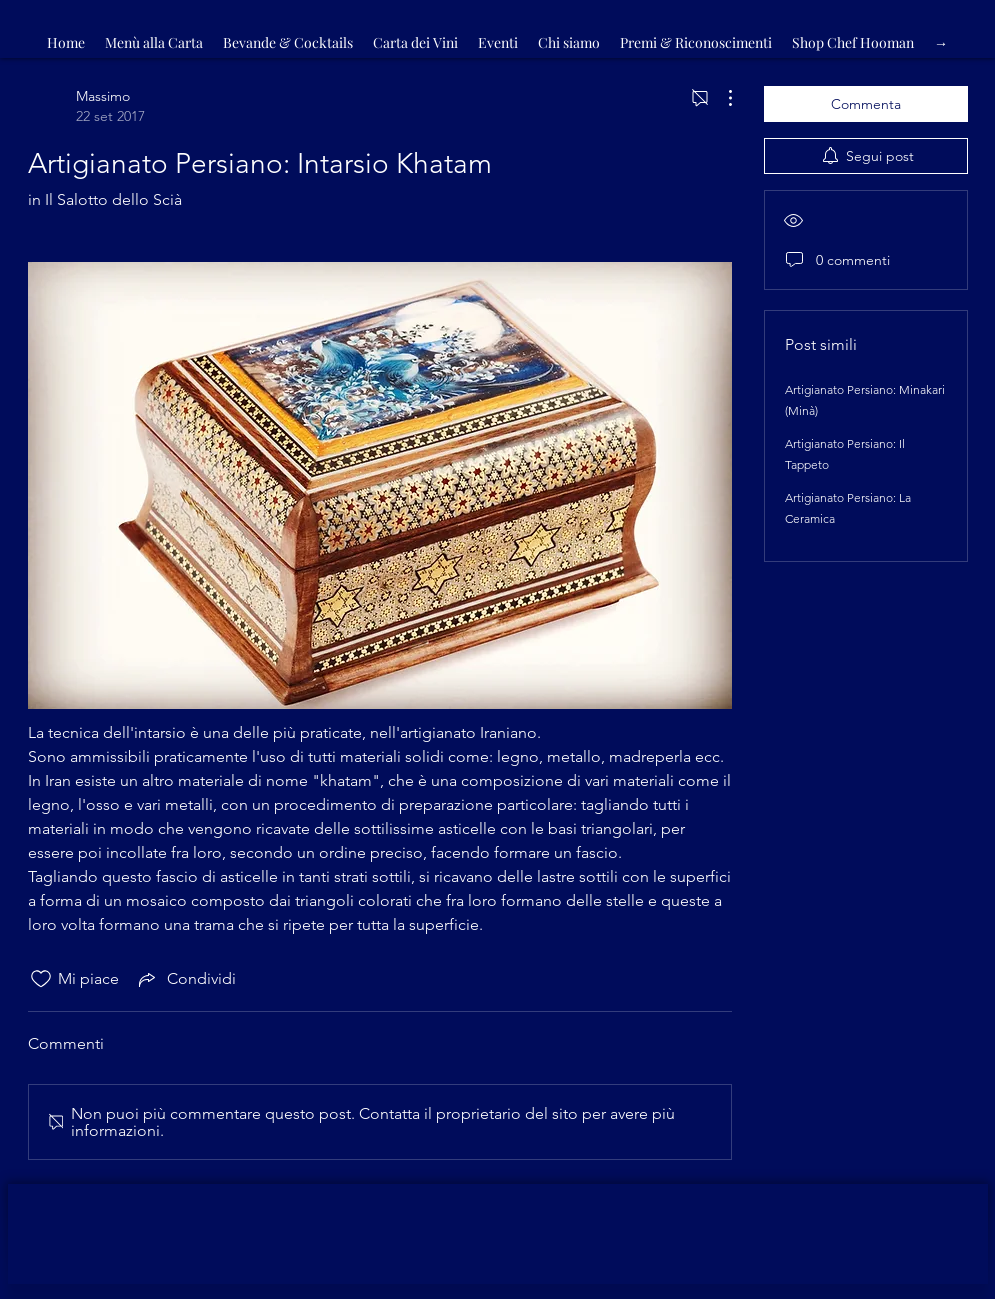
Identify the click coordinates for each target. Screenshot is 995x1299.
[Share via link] (185, 979)
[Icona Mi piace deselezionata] (41, 979)
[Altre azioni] (720, 98)
